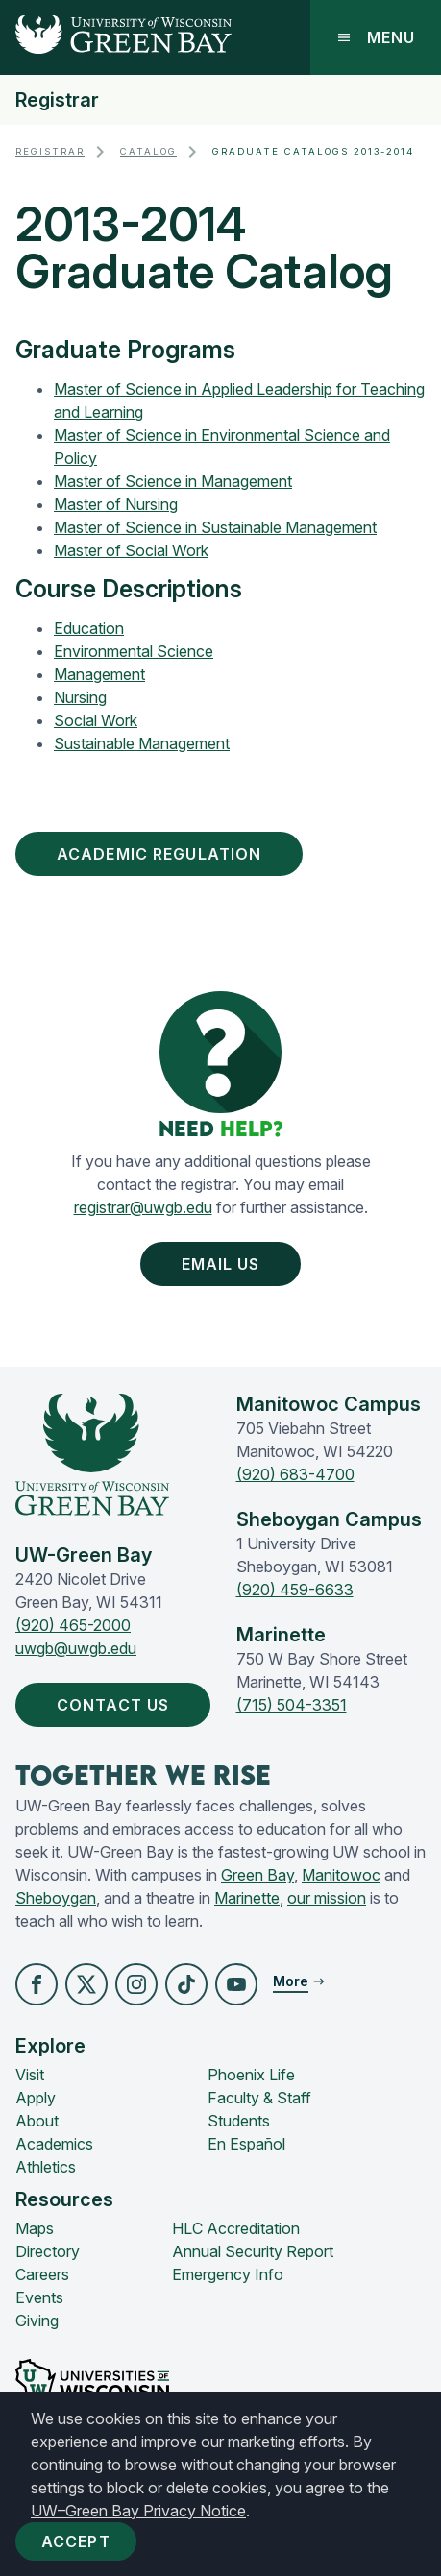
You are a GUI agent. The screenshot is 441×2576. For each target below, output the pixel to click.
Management (99, 674)
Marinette (247, 1898)
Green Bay (257, 1874)
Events (39, 2297)
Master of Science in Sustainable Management (215, 527)
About (37, 2120)
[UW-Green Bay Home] (116, 37)
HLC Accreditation (236, 2228)
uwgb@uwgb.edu (75, 1648)
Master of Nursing (116, 504)
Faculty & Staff (259, 2097)
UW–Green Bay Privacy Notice (138, 2510)
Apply (35, 2097)
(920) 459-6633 (295, 1589)
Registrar (57, 99)
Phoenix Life (251, 2074)
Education (89, 628)
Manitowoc (341, 1874)
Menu (375, 37)
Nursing (80, 697)
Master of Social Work (131, 550)
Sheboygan (55, 1898)
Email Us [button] (225, 1264)
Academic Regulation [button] (163, 853)
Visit (29, 2074)
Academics (54, 2143)
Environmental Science (133, 651)
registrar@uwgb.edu (143, 1207)
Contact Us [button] (117, 1704)
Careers (42, 2274)
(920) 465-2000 (73, 1625)
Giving (37, 2320)
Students (239, 2120)
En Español (246, 2143)
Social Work (95, 720)
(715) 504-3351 (291, 1704)
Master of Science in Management (173, 481)
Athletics (45, 2166)
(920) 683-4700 (295, 1474)
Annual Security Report (252, 2251)
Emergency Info (227, 2274)
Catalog (148, 151)
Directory (47, 2251)
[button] (36, 1984)
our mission (326, 1898)
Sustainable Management (142, 743)
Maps (34, 2228)
